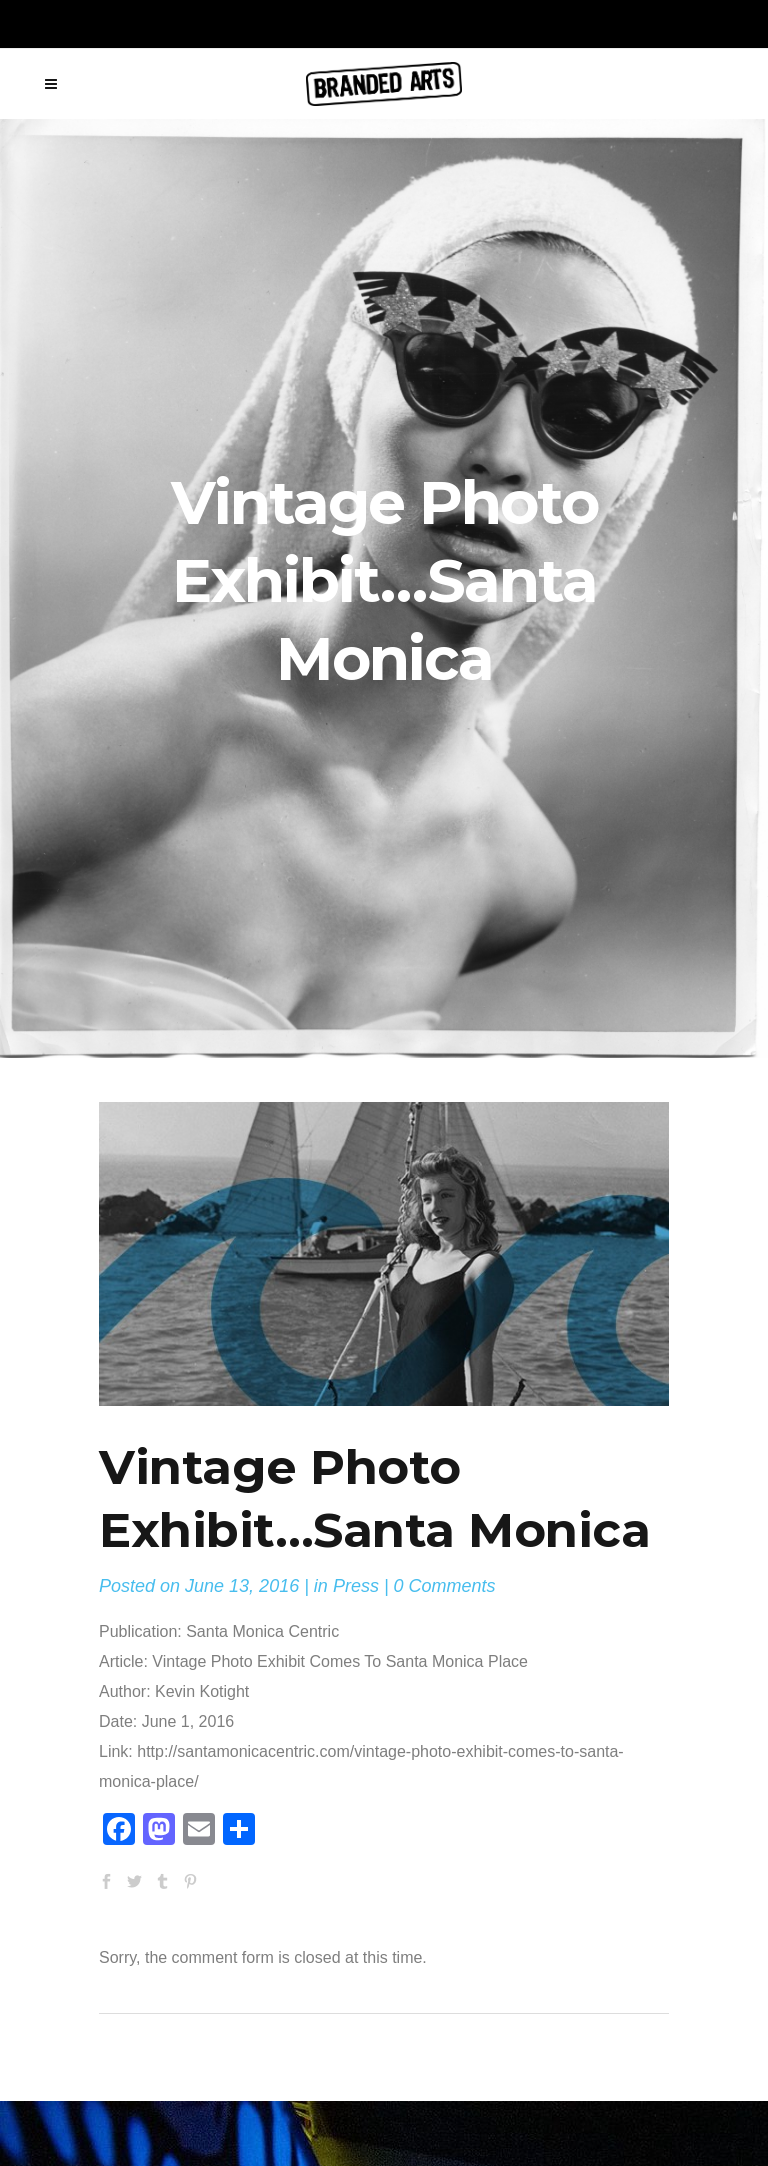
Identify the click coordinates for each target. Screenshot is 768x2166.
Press (356, 1586)
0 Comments (445, 1586)
